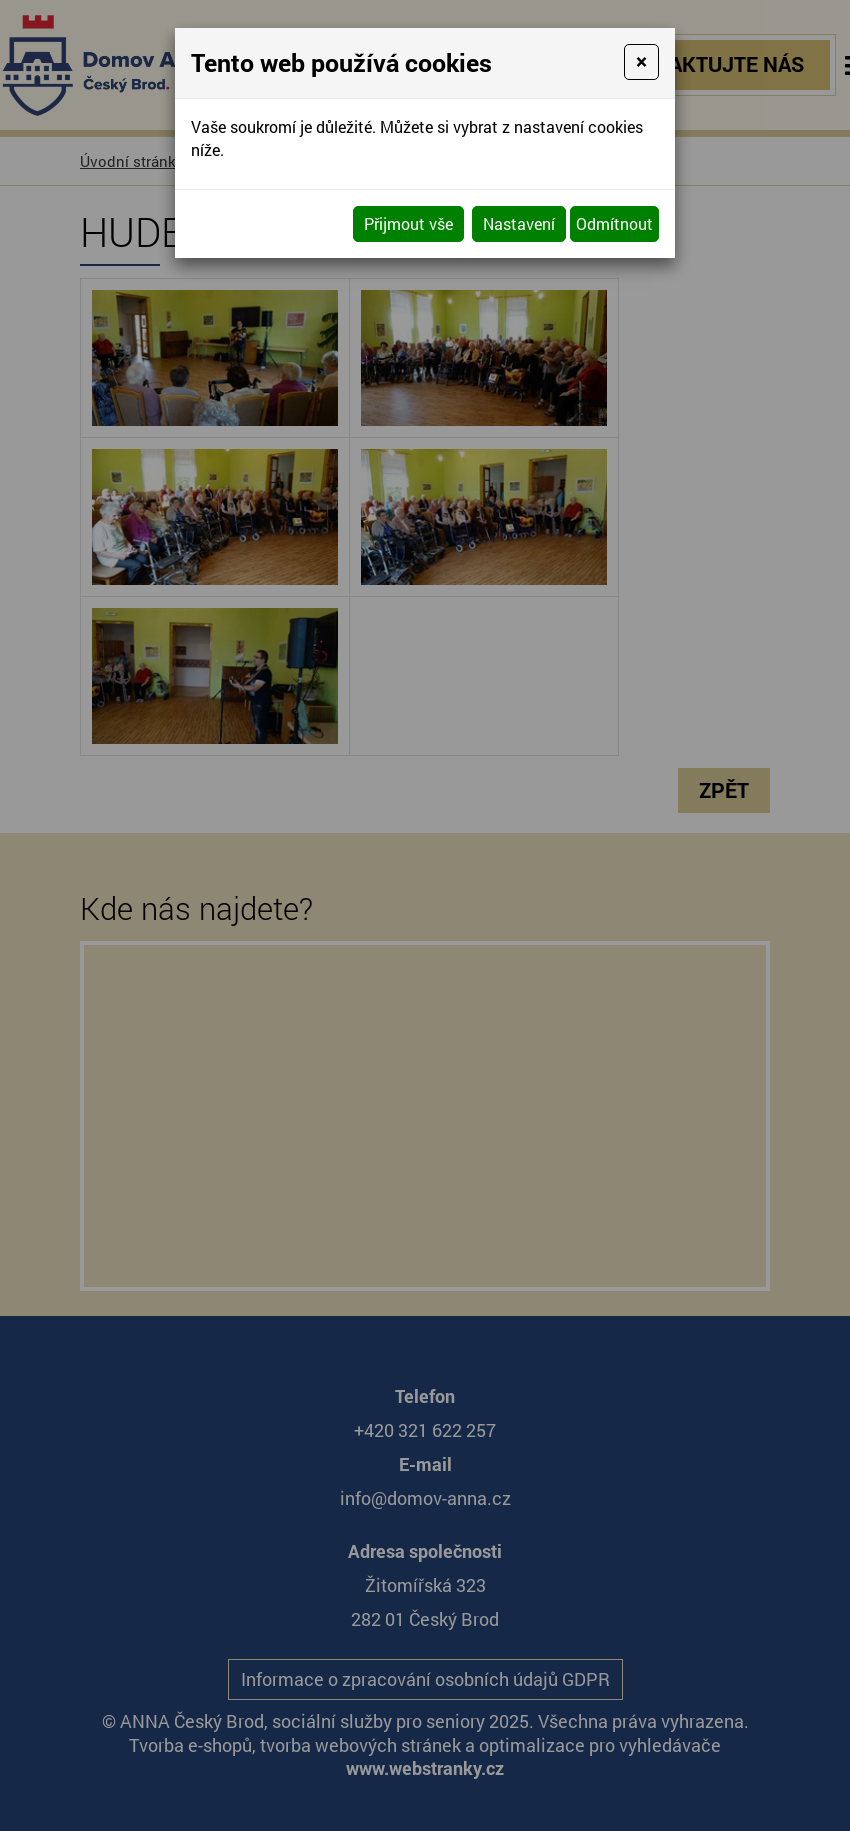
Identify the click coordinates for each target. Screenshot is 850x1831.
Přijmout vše (408, 223)
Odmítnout (614, 223)
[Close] (641, 62)
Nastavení (519, 223)
